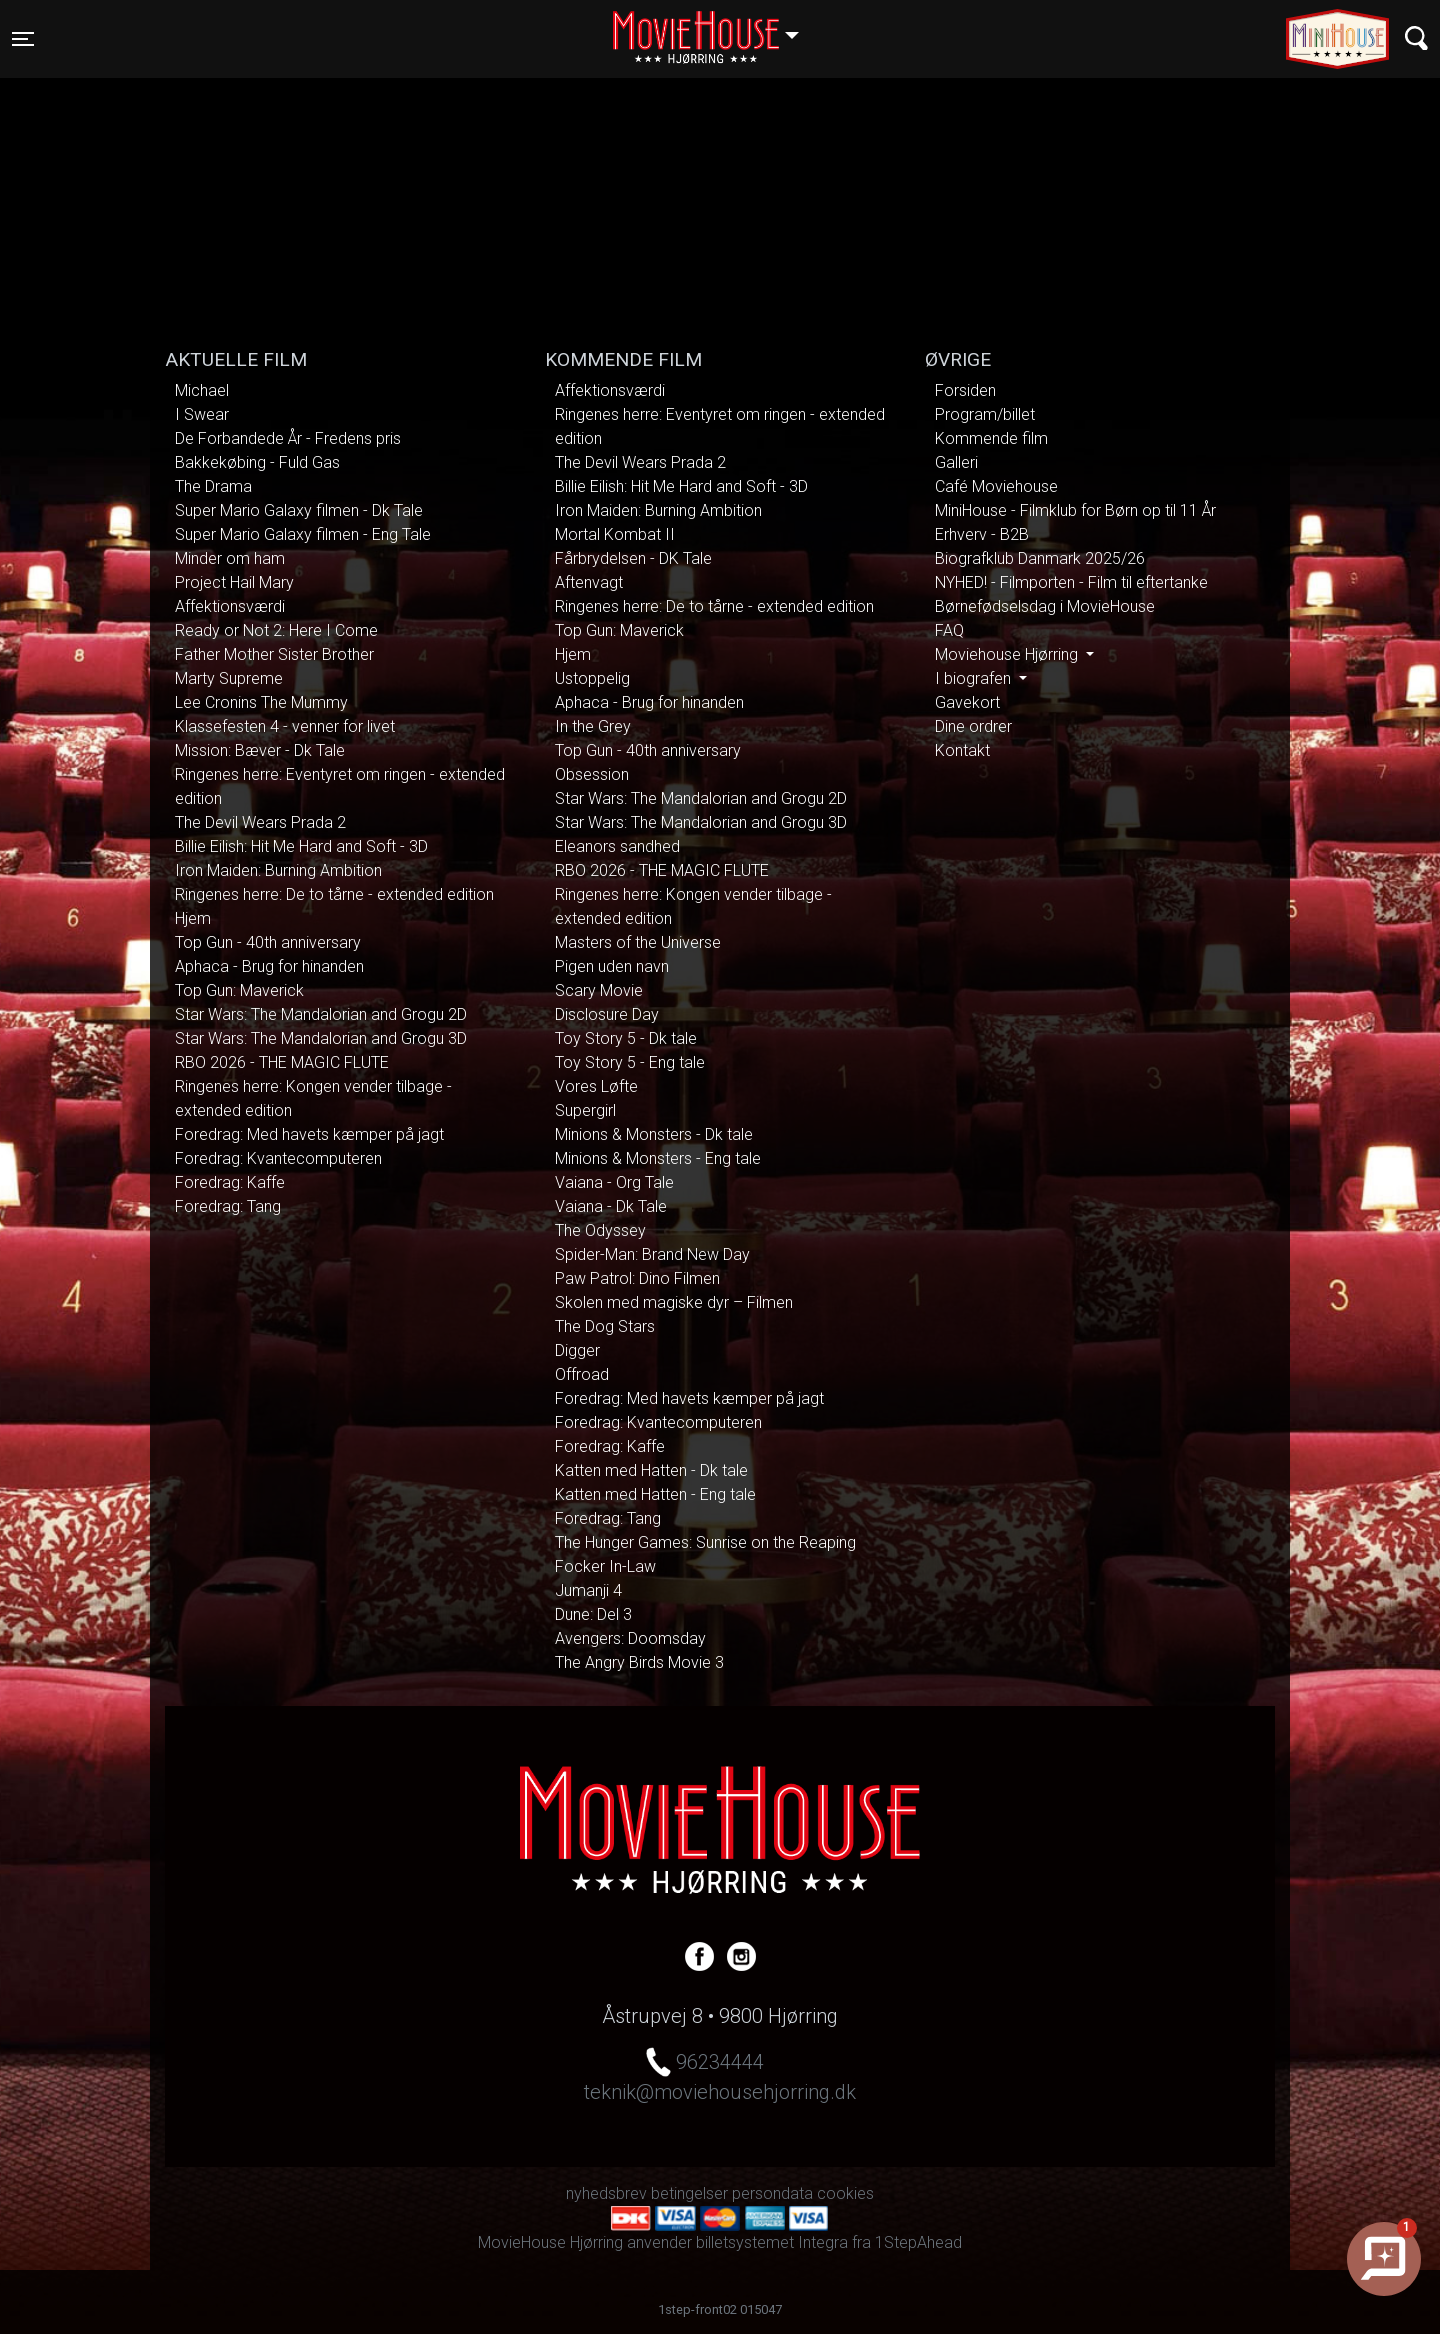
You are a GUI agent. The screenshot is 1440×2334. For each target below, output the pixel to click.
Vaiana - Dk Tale (611, 1206)
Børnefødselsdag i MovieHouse (1045, 606)
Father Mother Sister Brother (274, 654)
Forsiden (965, 390)
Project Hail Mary (234, 582)
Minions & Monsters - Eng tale (658, 1158)
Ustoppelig (592, 678)
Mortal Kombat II (615, 534)
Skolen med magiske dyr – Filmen (674, 1302)
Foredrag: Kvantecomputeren (278, 1158)
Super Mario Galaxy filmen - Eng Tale (303, 534)
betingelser (689, 2193)
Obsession (592, 774)
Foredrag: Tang (228, 1206)
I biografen (975, 678)
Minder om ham (230, 558)
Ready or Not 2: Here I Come (276, 630)
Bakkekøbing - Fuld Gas (257, 462)
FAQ (949, 630)
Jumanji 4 (588, 1590)
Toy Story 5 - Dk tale (626, 1038)
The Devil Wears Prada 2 (260, 822)
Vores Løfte (596, 1086)
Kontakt (962, 750)
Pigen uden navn (612, 966)
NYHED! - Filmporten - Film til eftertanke (1071, 582)
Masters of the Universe (638, 942)
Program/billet (985, 414)
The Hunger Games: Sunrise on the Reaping (705, 1542)
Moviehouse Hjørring (1008, 654)
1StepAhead (918, 2242)
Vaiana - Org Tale (614, 1182)
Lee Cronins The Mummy (261, 702)
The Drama (213, 486)
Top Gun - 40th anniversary (268, 942)
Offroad (582, 1374)
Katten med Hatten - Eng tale (655, 1494)
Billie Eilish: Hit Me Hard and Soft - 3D (301, 846)
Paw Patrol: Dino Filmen (637, 1278)
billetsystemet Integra (772, 2242)
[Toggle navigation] (23, 39)
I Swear (202, 414)
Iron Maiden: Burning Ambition (278, 870)
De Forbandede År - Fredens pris (288, 438)
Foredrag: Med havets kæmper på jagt (309, 1134)
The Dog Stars (605, 1326)
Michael (202, 390)
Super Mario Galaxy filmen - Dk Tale (299, 510)
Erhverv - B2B (982, 534)
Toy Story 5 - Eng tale (630, 1062)
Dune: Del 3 (593, 1614)
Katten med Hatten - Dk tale (651, 1470)
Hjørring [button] (715, 27)
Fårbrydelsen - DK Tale (633, 558)
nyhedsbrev (606, 2193)
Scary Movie (599, 990)
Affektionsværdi (230, 606)
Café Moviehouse (996, 486)
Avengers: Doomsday (630, 1638)
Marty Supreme (229, 678)
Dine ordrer (973, 726)
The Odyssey (600, 1230)
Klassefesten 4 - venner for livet (285, 726)
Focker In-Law (605, 1566)
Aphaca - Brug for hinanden (269, 966)
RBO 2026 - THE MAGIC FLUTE (282, 1062)
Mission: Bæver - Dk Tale (260, 750)
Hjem (193, 918)
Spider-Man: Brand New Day (652, 1254)
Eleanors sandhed (617, 846)
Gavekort (967, 702)
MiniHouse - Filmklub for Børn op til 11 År (1075, 510)
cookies (845, 2193)
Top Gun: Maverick (239, 990)
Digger (577, 1350)
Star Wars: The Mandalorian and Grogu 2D (321, 1014)
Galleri (956, 462)
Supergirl (585, 1110)
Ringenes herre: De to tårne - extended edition (334, 894)
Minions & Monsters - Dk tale (654, 1134)
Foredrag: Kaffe (230, 1182)
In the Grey (593, 726)
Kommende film (991, 438)
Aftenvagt (589, 582)
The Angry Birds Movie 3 (639, 1662)
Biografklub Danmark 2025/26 (1040, 558)
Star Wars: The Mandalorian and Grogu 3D (321, 1038)
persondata (772, 2193)
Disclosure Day (607, 1014)
